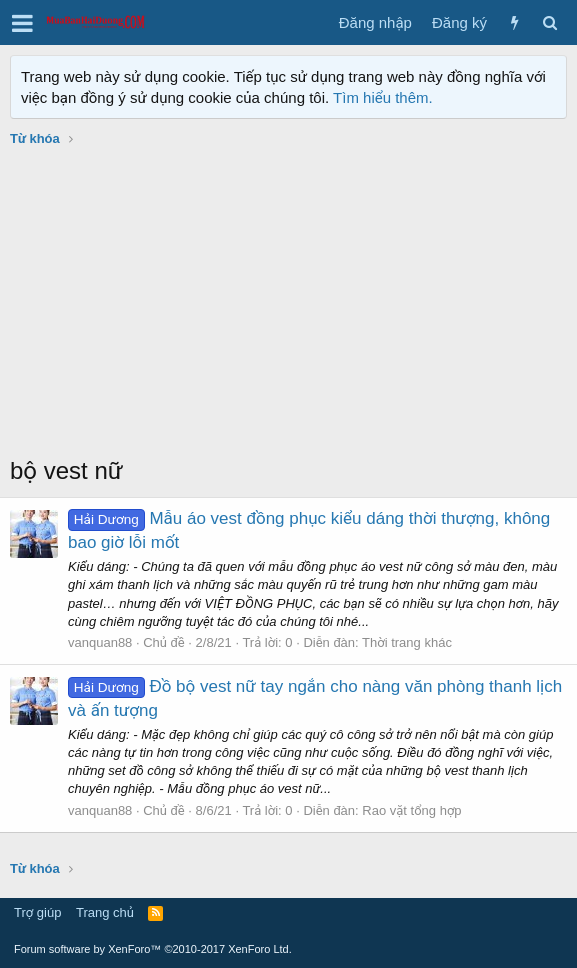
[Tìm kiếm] (549, 22)
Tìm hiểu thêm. (383, 97)
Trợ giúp (37, 912)
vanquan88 (100, 642)
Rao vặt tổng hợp (411, 810)
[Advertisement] (288, 304)
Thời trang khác (407, 642)
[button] (22, 23)
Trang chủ (105, 912)
